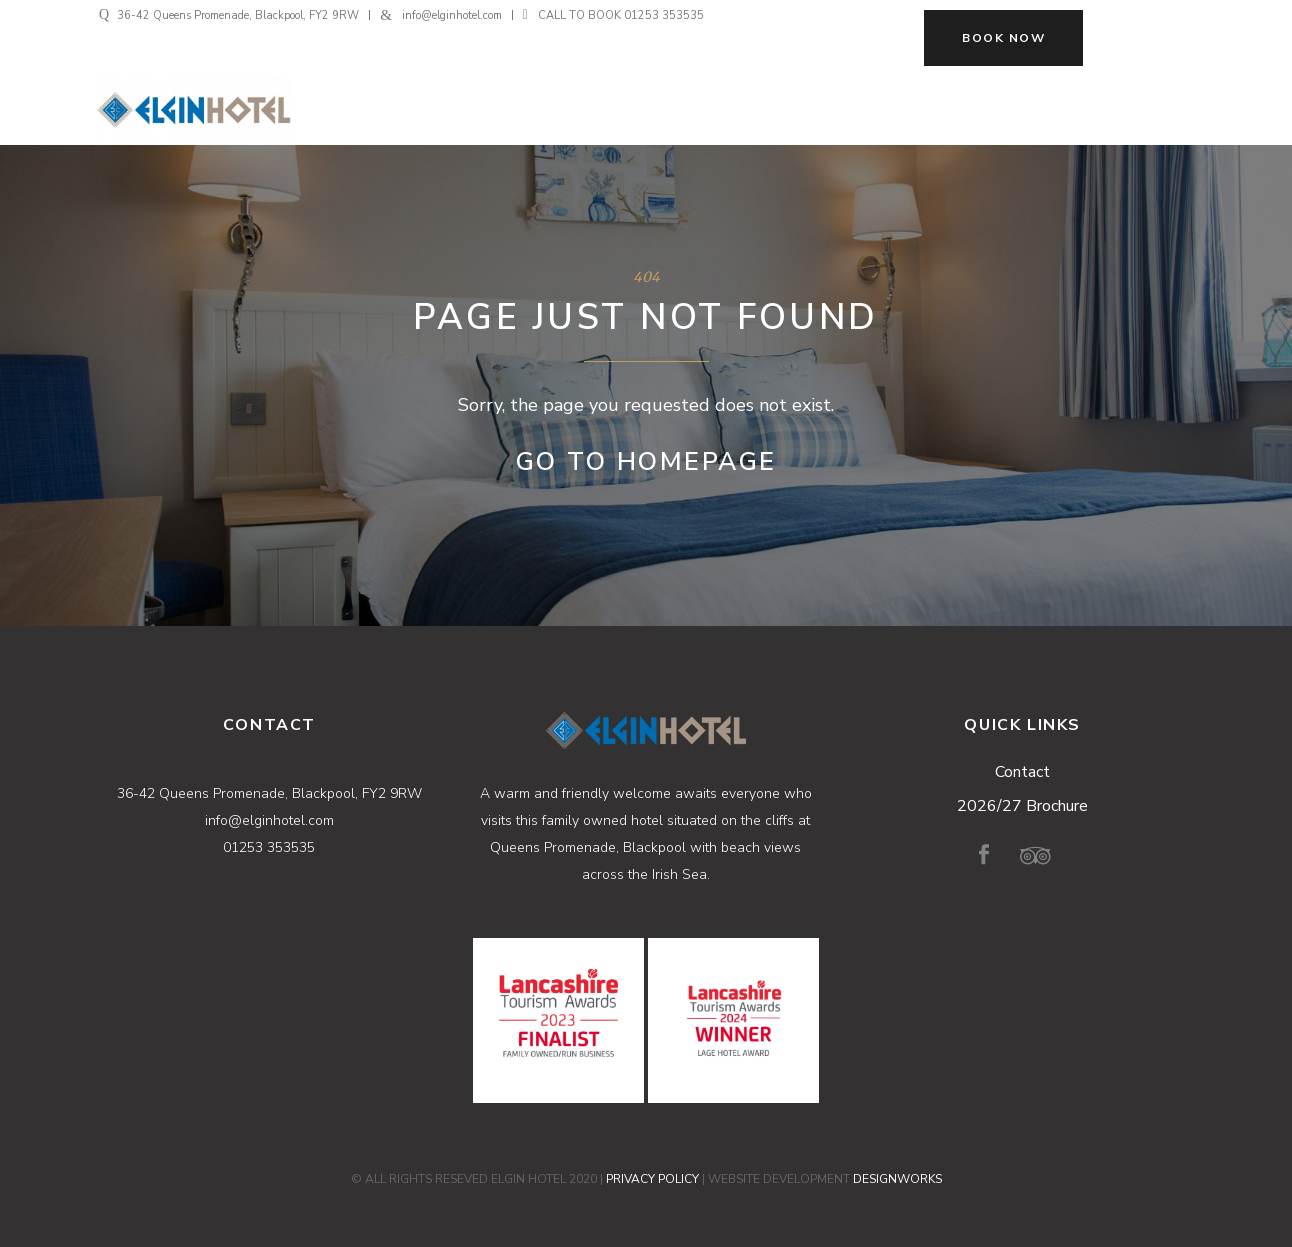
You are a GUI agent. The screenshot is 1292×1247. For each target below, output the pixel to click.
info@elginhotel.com (452, 15)
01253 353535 (664, 15)
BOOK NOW (1003, 38)
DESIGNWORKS (897, 1179)
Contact (1022, 772)
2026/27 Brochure (1022, 806)
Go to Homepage (646, 462)
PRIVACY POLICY (652, 1179)
